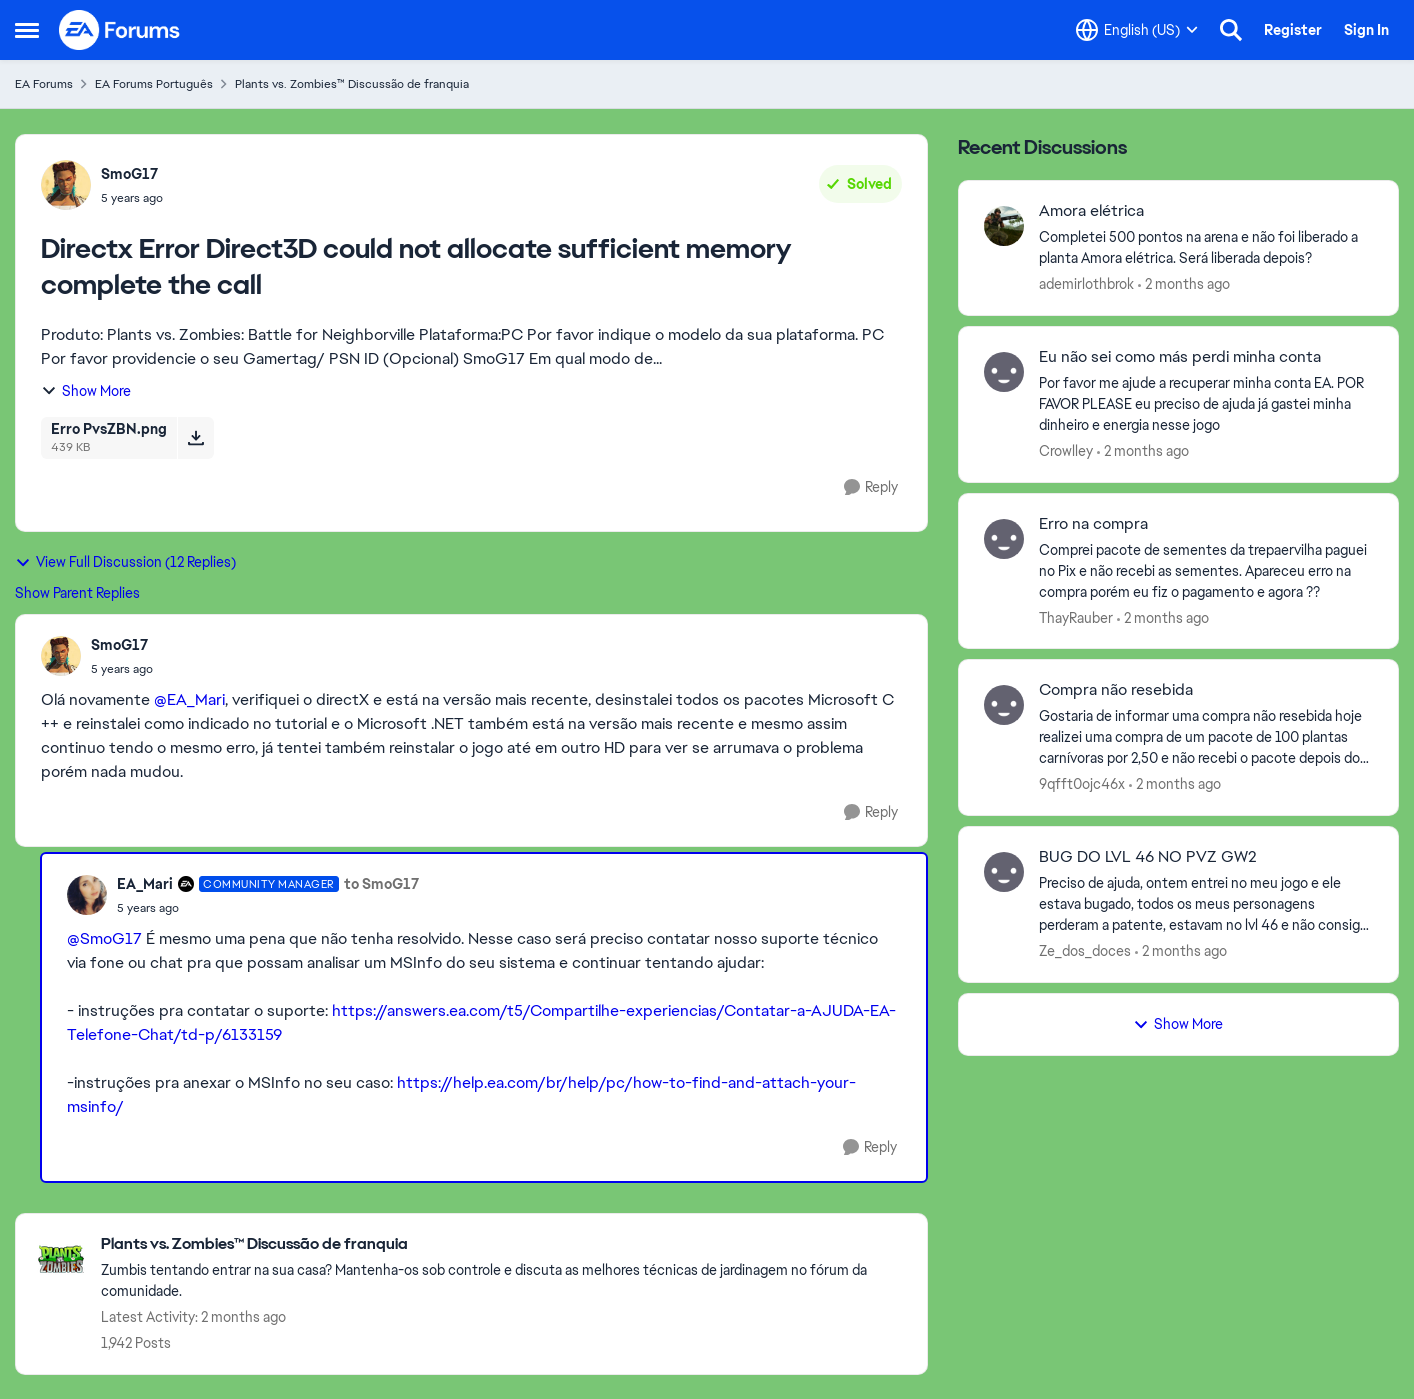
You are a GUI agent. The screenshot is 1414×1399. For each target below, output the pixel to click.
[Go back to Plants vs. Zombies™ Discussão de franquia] (504, 1244)
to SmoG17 (381, 884)
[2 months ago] (1184, 284)
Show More (86, 391)
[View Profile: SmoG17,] (66, 185)
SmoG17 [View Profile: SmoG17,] (129, 174)
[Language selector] (1137, 30)
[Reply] (871, 487)
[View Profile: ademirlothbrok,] (1004, 226)
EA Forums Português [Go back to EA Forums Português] (154, 84)
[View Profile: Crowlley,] (1004, 372)
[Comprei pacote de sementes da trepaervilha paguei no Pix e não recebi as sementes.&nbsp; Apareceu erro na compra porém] (1206, 570)
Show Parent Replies (77, 593)
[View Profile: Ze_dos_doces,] (1004, 872)
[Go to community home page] (120, 30)
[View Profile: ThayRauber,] (1004, 539)
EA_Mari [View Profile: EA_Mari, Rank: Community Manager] (145, 884)
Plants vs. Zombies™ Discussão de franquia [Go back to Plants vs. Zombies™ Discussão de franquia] (352, 84)
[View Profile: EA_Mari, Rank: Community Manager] (87, 895)
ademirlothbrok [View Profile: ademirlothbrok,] (1086, 284)
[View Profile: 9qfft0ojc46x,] (1004, 705)
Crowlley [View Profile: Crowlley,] (1066, 451)
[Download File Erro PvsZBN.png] (195, 438)
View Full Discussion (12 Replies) (125, 562)
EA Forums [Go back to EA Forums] (44, 84)
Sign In (1366, 30)
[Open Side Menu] (27, 30)
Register (1293, 30)
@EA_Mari (189, 699)
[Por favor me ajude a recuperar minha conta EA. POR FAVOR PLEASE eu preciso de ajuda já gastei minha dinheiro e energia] (1206, 404)
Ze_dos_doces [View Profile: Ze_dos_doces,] (1085, 951)
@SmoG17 (104, 938)
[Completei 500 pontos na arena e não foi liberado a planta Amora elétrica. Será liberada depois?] (1206, 248)
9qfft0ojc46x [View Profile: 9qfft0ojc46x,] (1082, 784)
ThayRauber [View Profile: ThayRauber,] (1076, 617)
